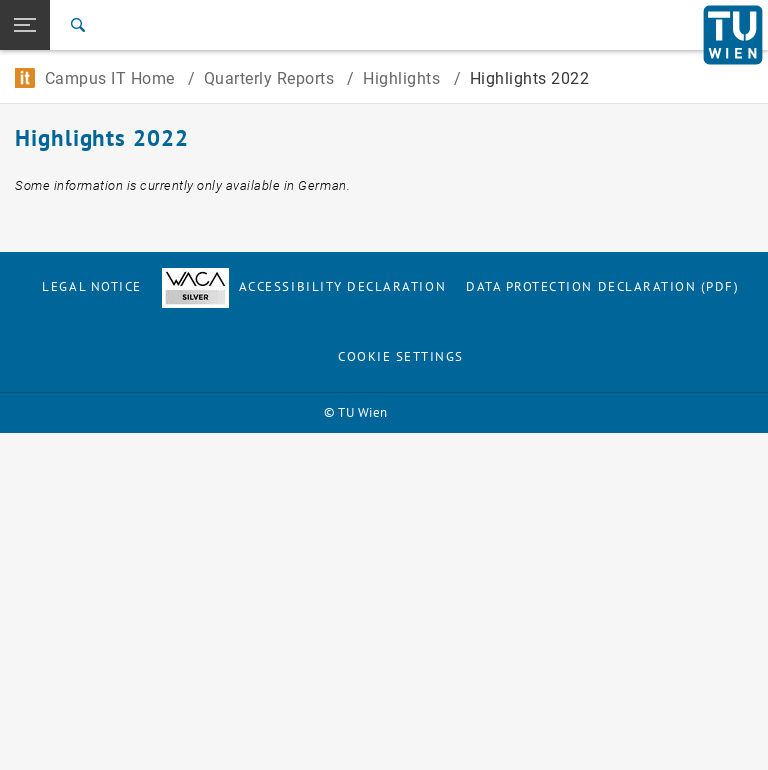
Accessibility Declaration (304, 286)
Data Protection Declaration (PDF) (603, 286)
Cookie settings (401, 356)
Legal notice (91, 286)
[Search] (78, 25)
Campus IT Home (97, 78)
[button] (25, 25)
